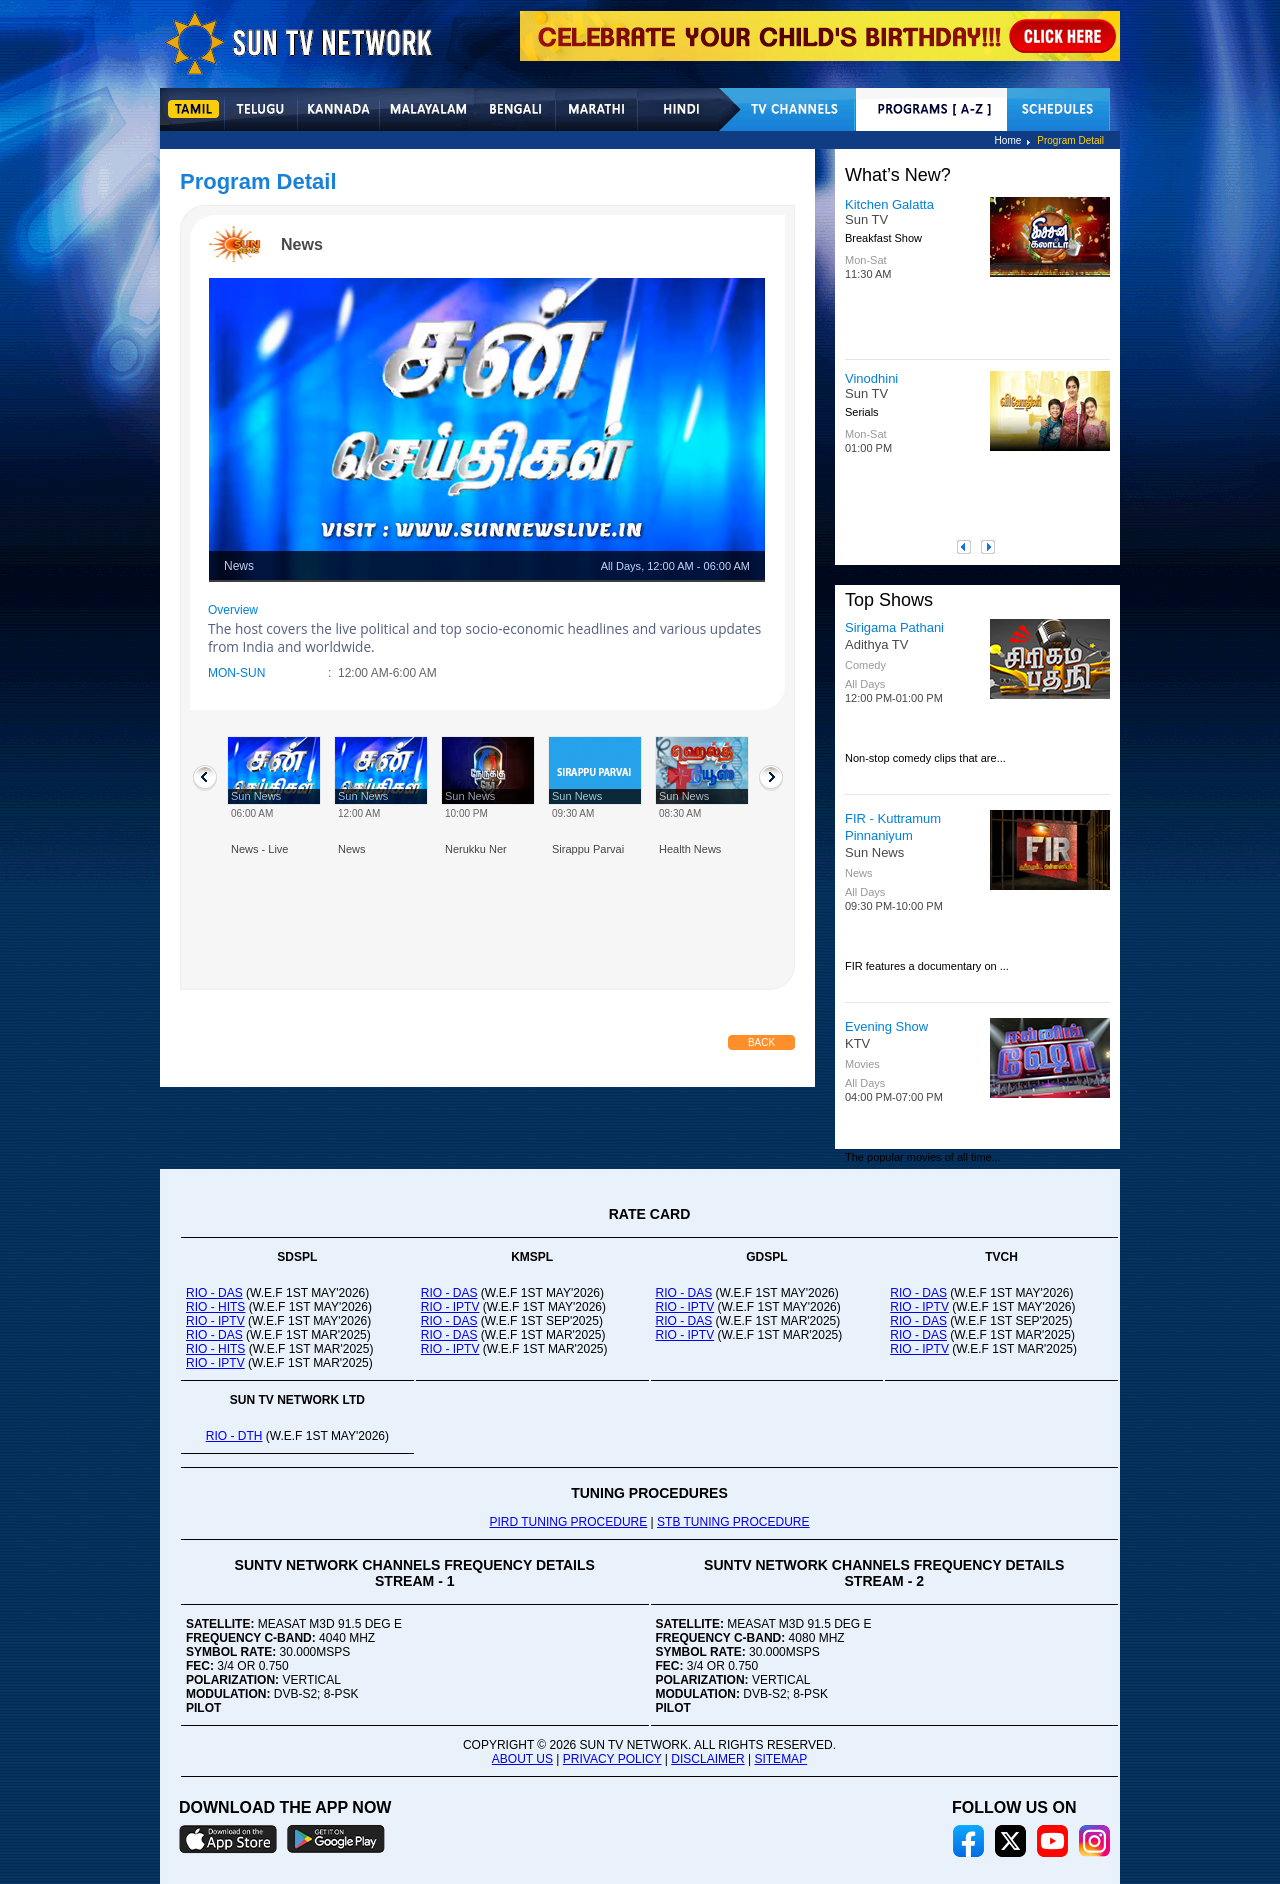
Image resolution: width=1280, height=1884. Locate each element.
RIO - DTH (234, 1436)
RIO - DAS (214, 1293)
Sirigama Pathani (894, 627)
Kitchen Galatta (889, 204)
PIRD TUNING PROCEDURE (568, 1522)
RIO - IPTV (215, 1321)
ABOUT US (522, 1759)
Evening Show (886, 1026)
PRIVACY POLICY (612, 1759)
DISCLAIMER (707, 1759)
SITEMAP (780, 1759)
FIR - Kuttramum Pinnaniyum (893, 827)
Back (761, 1042)
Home (1008, 140)
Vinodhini (871, 378)
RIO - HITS (215, 1307)
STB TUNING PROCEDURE (733, 1522)
